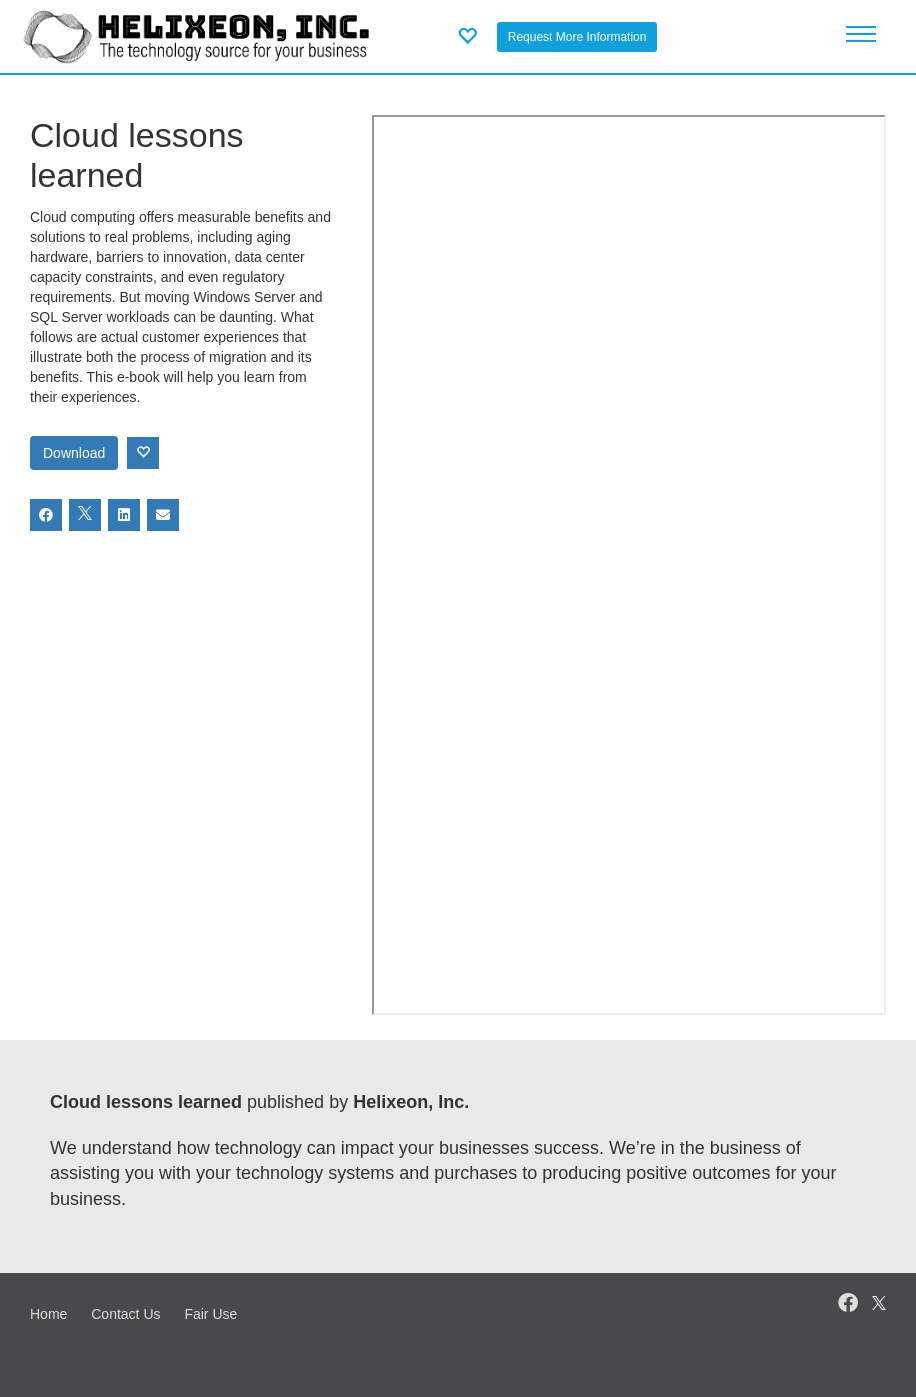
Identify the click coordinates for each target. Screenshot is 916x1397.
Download (74, 453)
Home (48, 1314)
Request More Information (577, 37)
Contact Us (125, 1314)
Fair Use (210, 1314)
